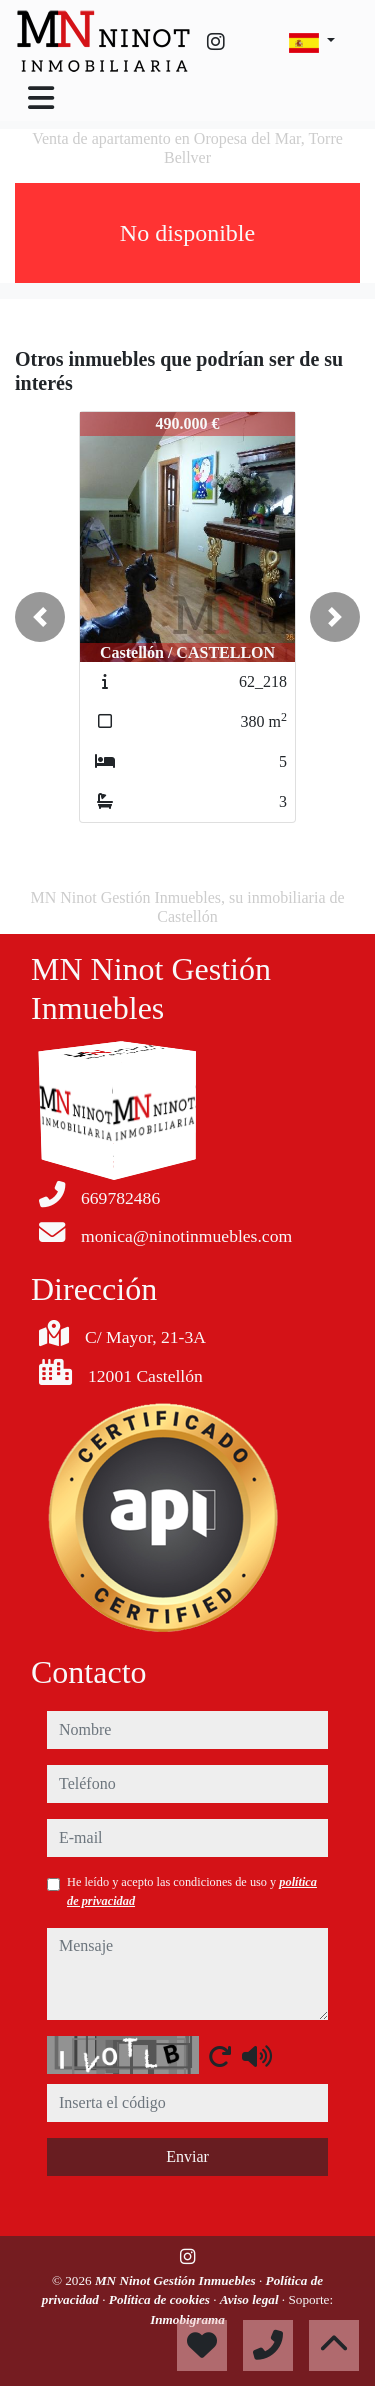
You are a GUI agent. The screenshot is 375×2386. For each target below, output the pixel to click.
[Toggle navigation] (41, 98)
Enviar (187, 2156)
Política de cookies (161, 2299)
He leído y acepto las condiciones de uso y (192, 1891)
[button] (40, 617)
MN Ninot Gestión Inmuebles (177, 2280)
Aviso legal (251, 2299)
